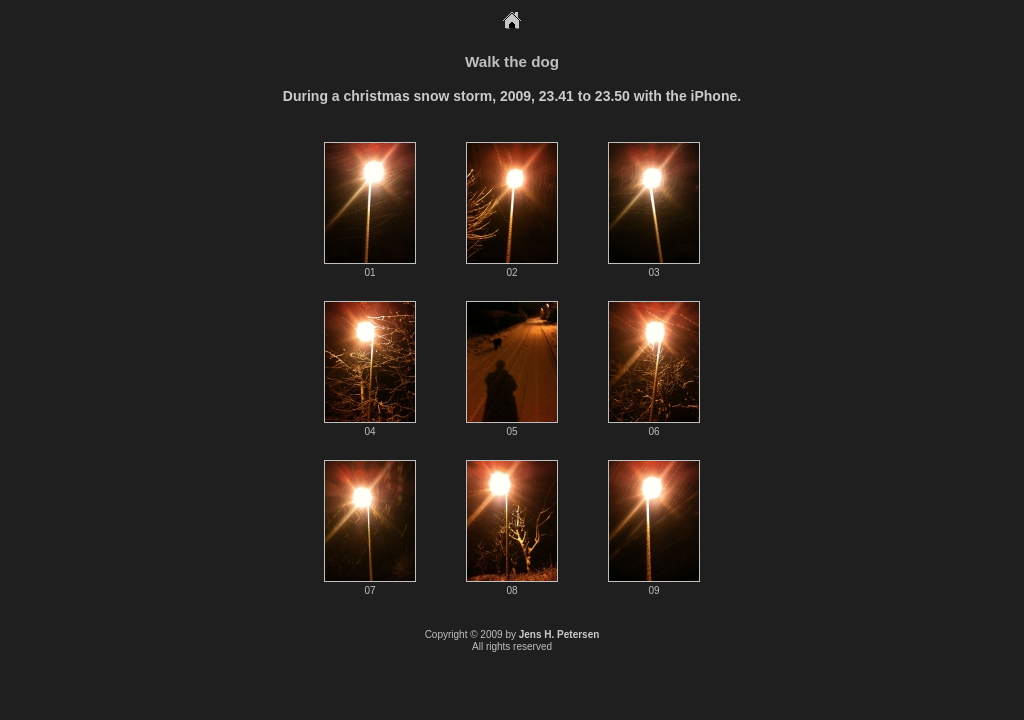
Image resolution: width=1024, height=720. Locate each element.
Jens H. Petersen (559, 634)
